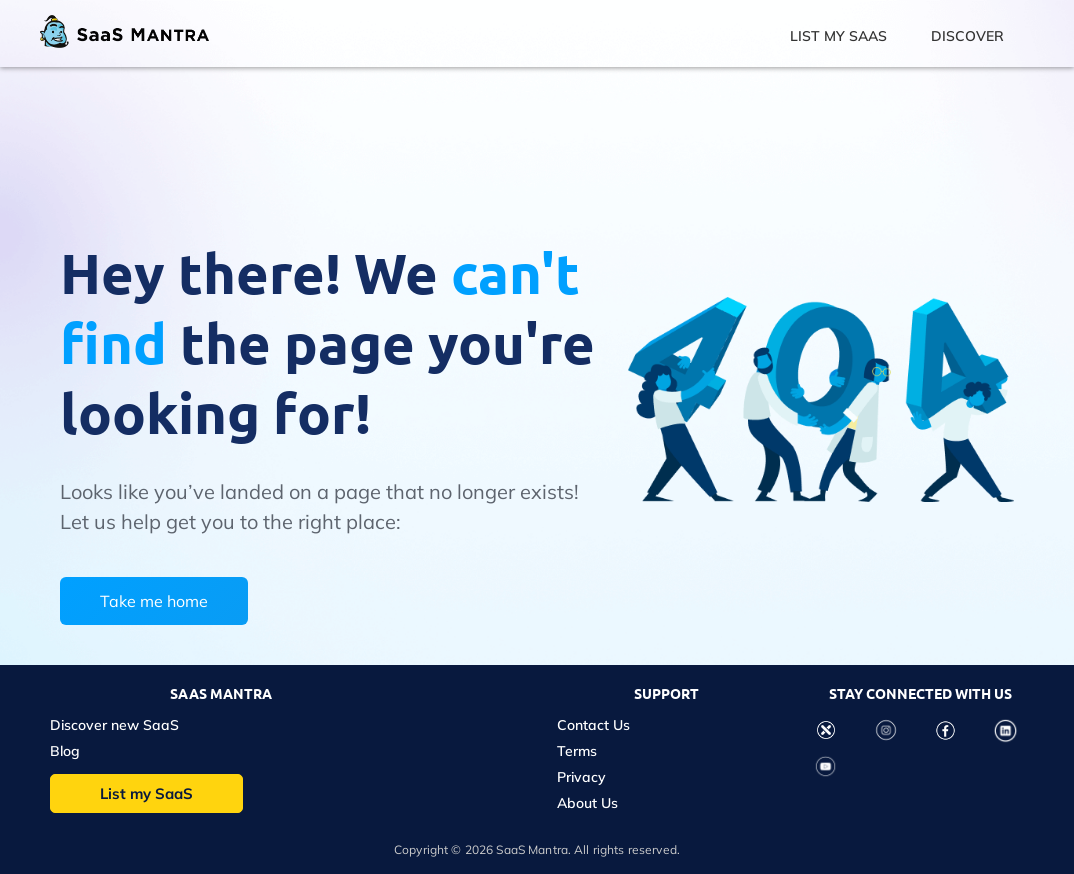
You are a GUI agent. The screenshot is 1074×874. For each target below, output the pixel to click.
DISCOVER (967, 36)
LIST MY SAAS (838, 36)
